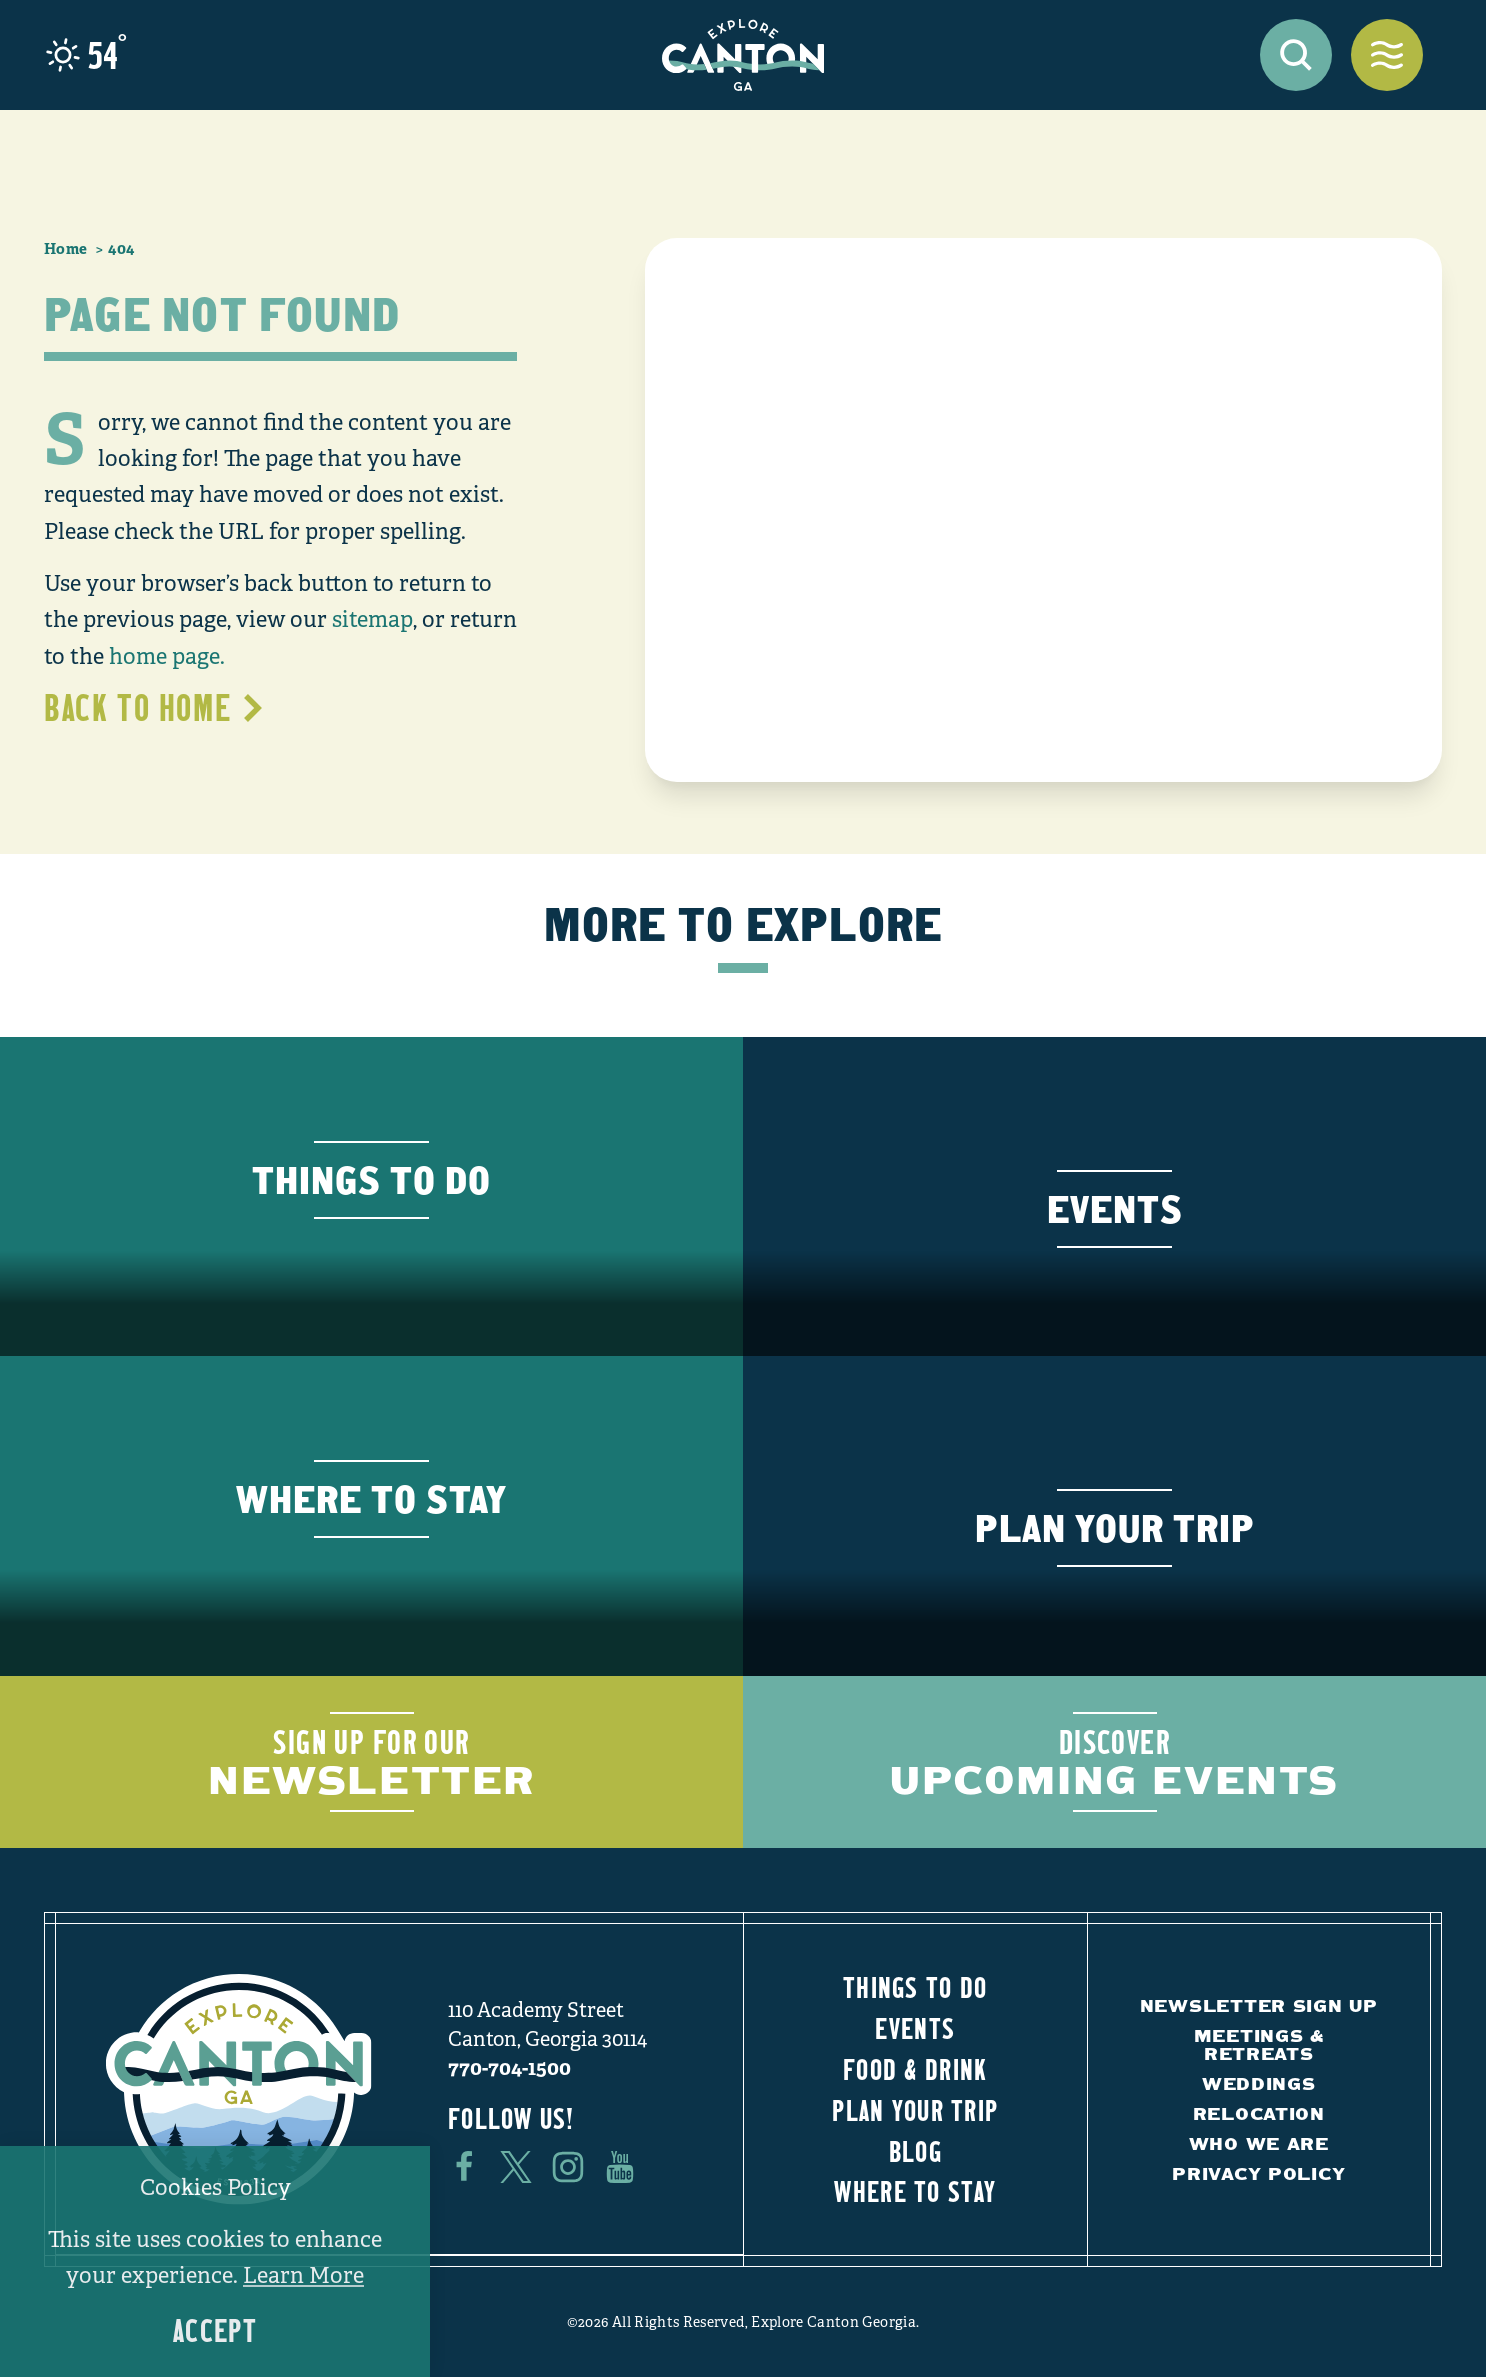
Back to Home (155, 707)
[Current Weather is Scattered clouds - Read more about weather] (86, 55)
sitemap (372, 619)
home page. (167, 656)
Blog (915, 2151)
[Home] (743, 55)
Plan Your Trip (915, 2110)
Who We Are (1259, 2143)
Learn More (303, 2275)
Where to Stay (915, 2191)
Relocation (1259, 2113)
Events (915, 2028)
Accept (215, 2330)
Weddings (1259, 2083)
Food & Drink (915, 2069)
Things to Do (915, 1987)
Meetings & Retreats (1259, 2044)
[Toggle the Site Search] (1296, 55)
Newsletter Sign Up (1259, 2005)
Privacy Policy (1258, 2173)
